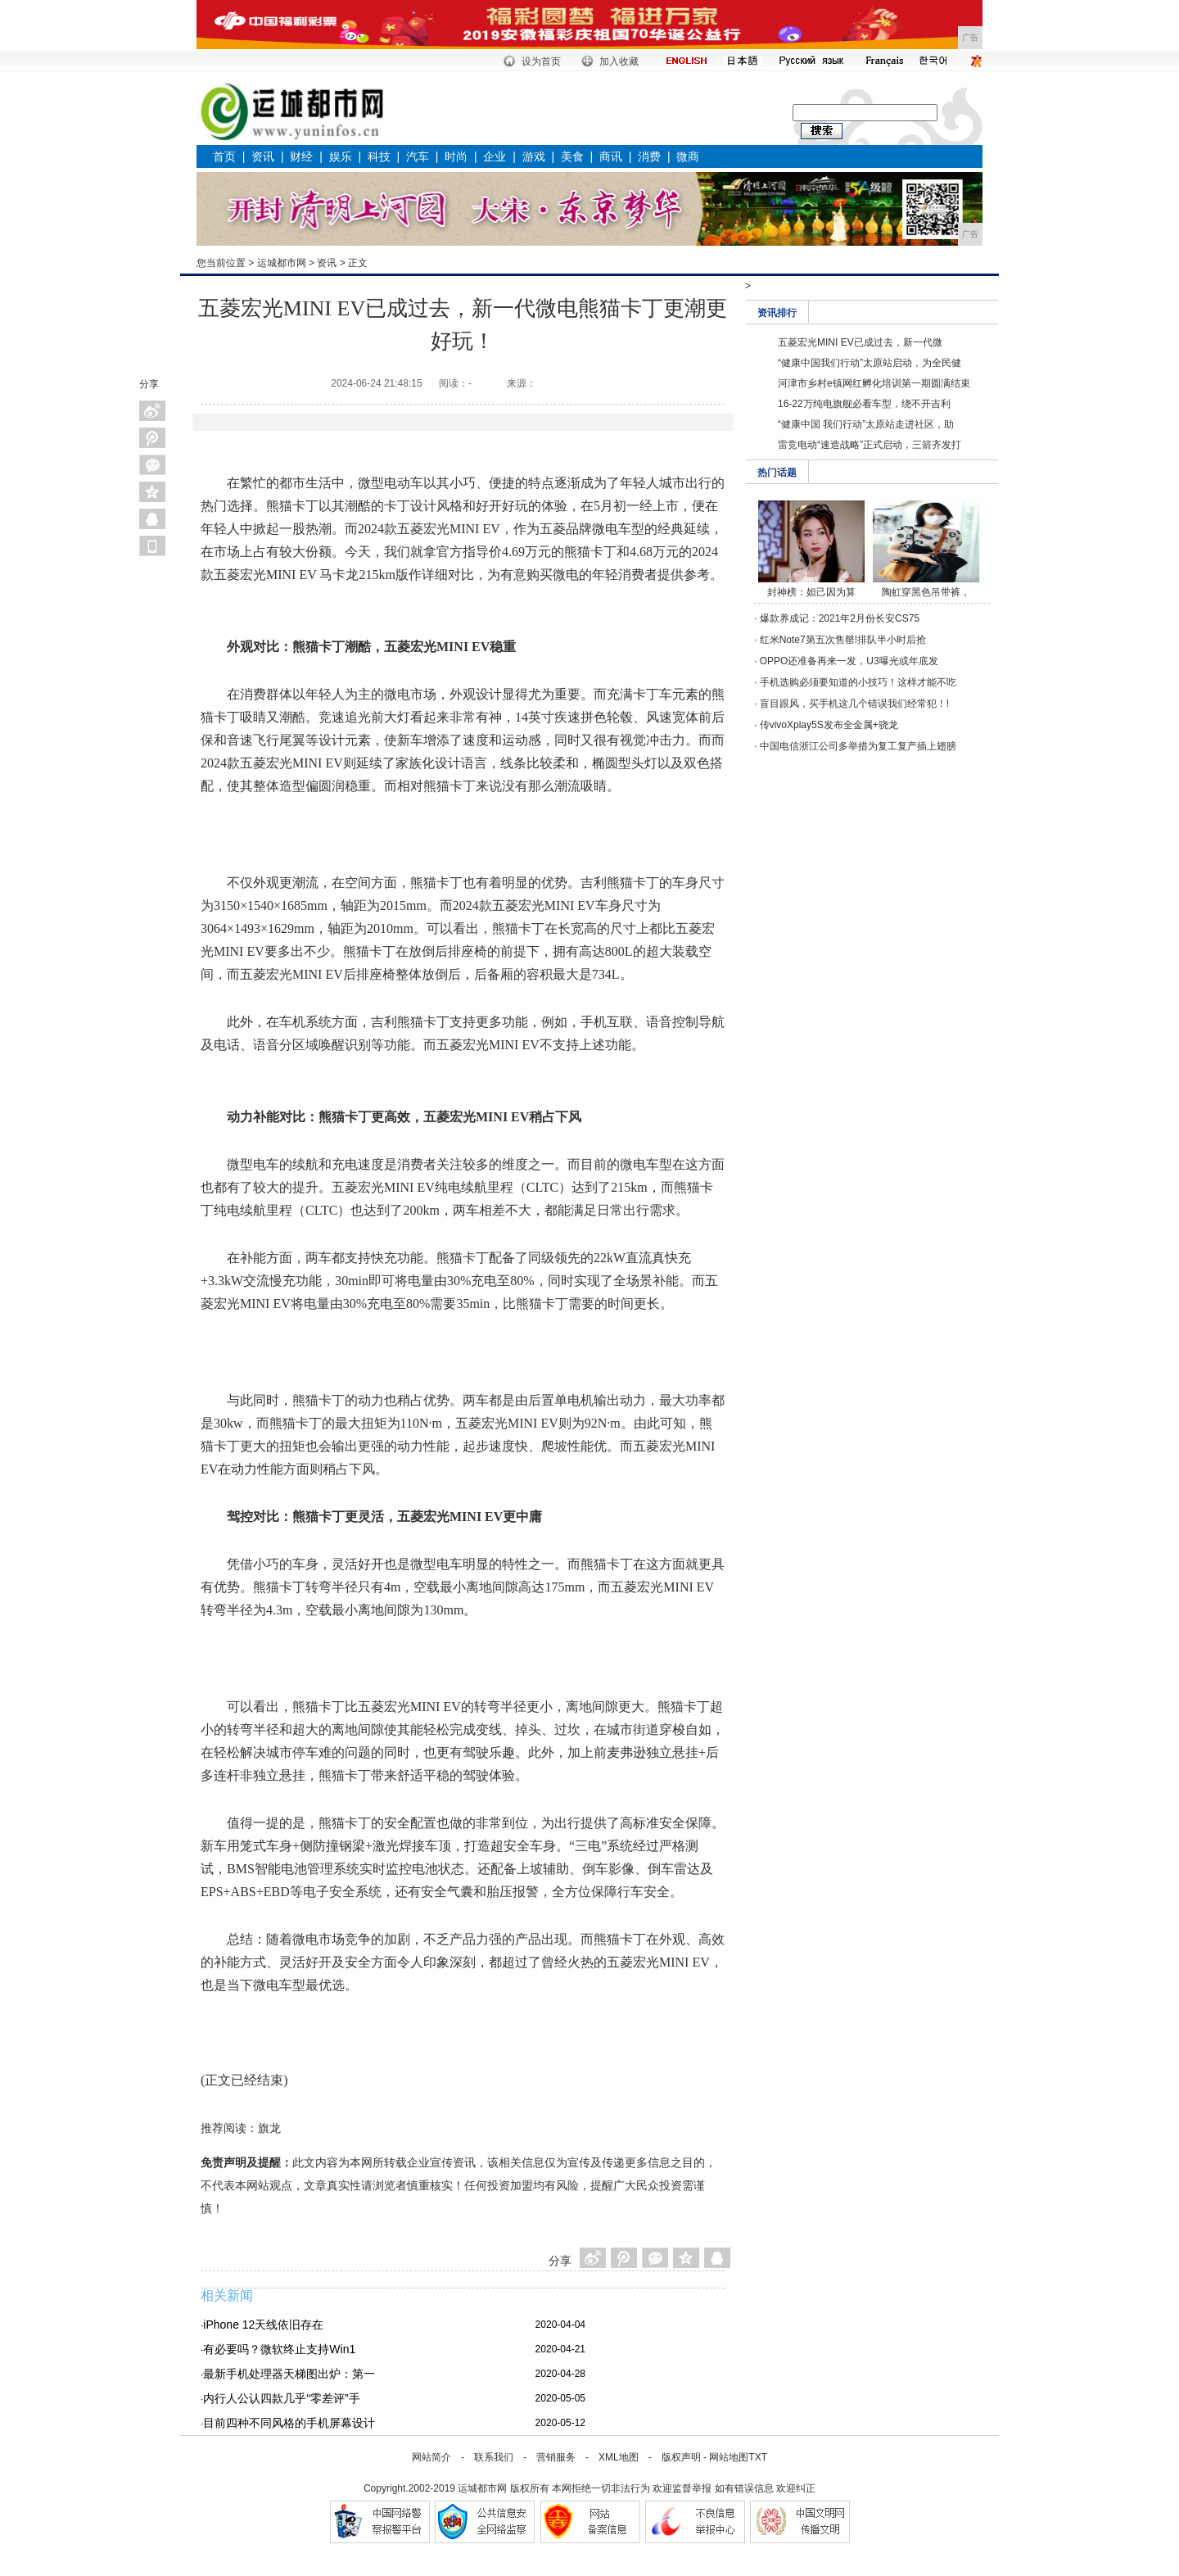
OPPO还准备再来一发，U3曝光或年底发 (849, 661)
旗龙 (269, 2128)
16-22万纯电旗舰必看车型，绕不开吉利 (864, 404)
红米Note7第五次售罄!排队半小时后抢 (843, 639)
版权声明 (681, 2457)
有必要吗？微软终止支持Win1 (279, 2349)
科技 (379, 156)
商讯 (610, 156)
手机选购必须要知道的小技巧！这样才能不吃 (858, 682)
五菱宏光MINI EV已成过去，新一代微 (860, 342)
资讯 (262, 156)
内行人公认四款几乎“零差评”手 (281, 2398)
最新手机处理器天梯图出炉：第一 (289, 2373)
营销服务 (556, 2457)
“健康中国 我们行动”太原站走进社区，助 (866, 424)
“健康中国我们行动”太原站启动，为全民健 (869, 363)
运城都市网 (281, 263)
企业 (494, 156)
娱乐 (340, 156)
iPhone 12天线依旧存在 (263, 2324)
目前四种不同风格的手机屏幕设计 (289, 2422)
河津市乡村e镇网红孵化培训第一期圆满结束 (874, 383)
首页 (224, 156)
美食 (572, 156)
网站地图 (728, 2457)
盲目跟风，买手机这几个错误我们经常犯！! (854, 703)
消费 (649, 156)
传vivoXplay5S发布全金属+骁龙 (829, 725)
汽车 (417, 156)
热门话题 (777, 472)
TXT (757, 2457)
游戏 (533, 156)
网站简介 (431, 2457)
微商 (687, 156)
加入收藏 (619, 61)
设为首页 (541, 61)
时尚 (456, 156)
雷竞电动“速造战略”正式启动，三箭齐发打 (869, 444)
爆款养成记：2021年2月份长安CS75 (839, 618)
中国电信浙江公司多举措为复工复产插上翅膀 (858, 746)
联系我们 (493, 2457)
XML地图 (619, 2457)
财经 (301, 156)
